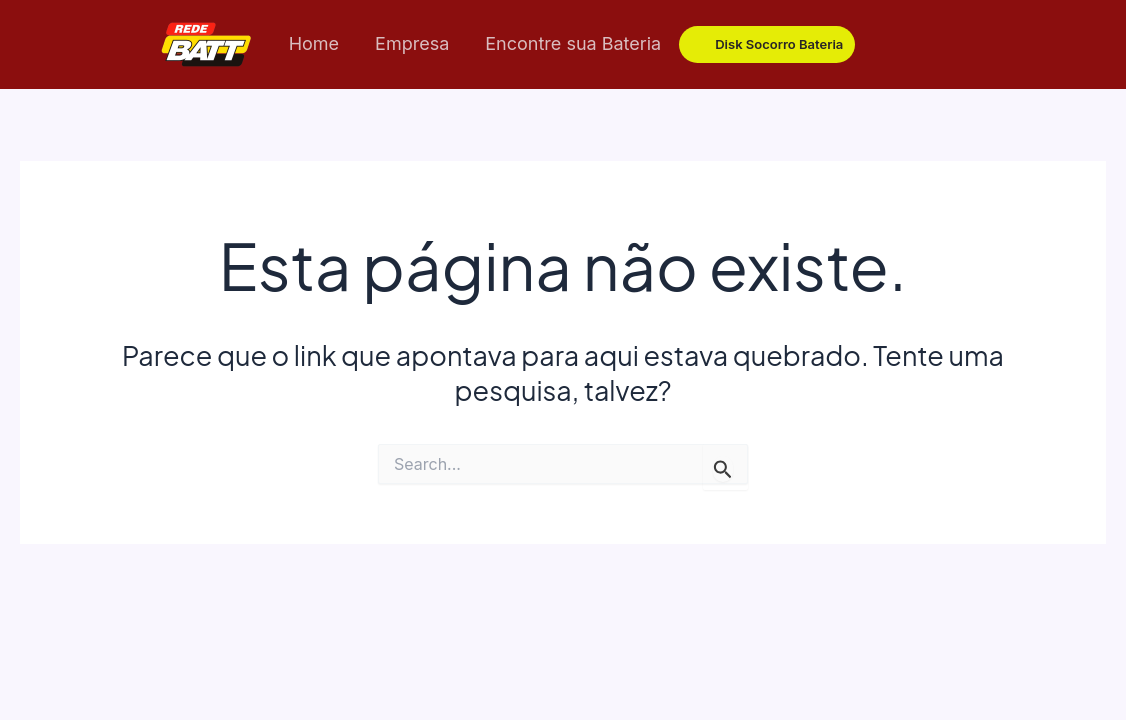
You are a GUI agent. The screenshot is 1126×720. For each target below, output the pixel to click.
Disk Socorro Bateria (779, 44)
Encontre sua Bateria (573, 43)
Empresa (412, 43)
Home (314, 43)
